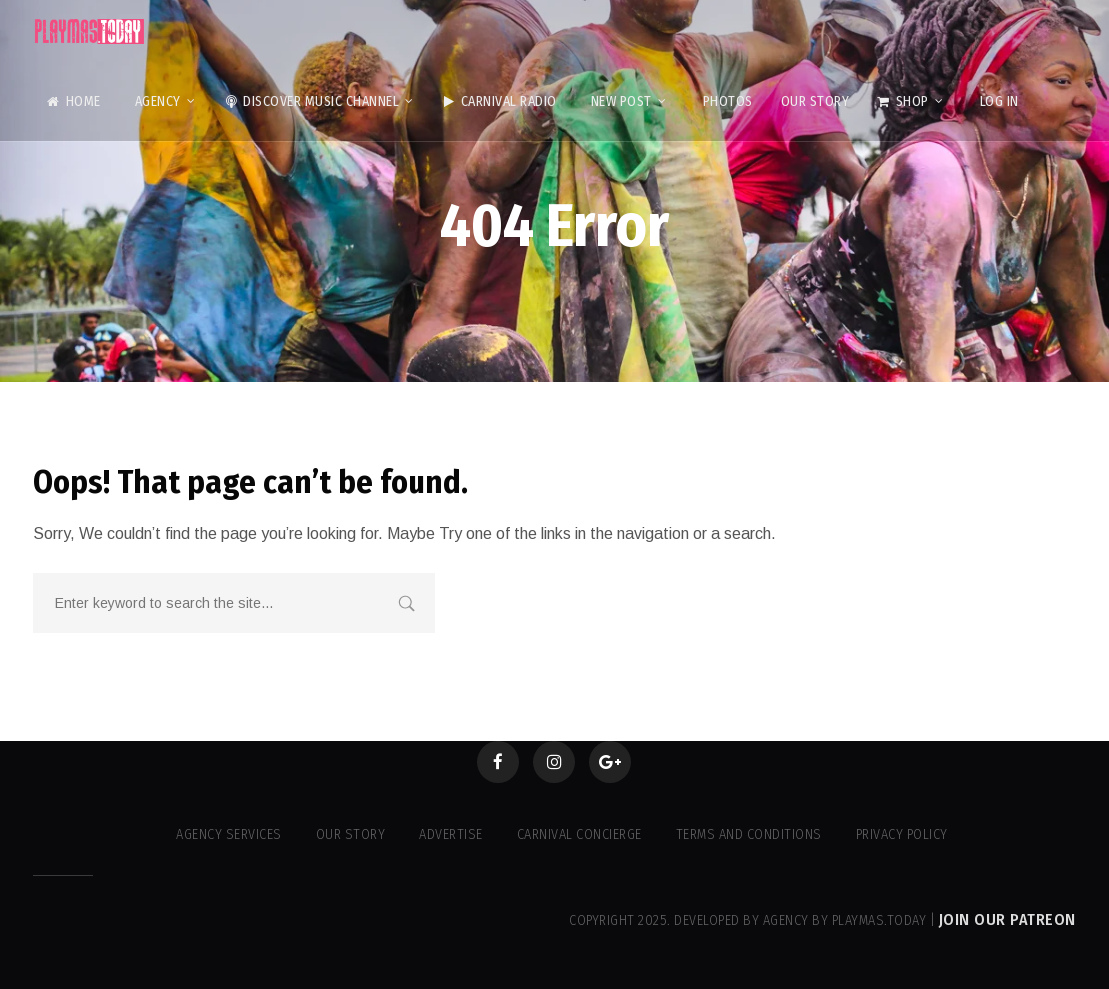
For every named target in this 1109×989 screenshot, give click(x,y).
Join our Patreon (1007, 919)
